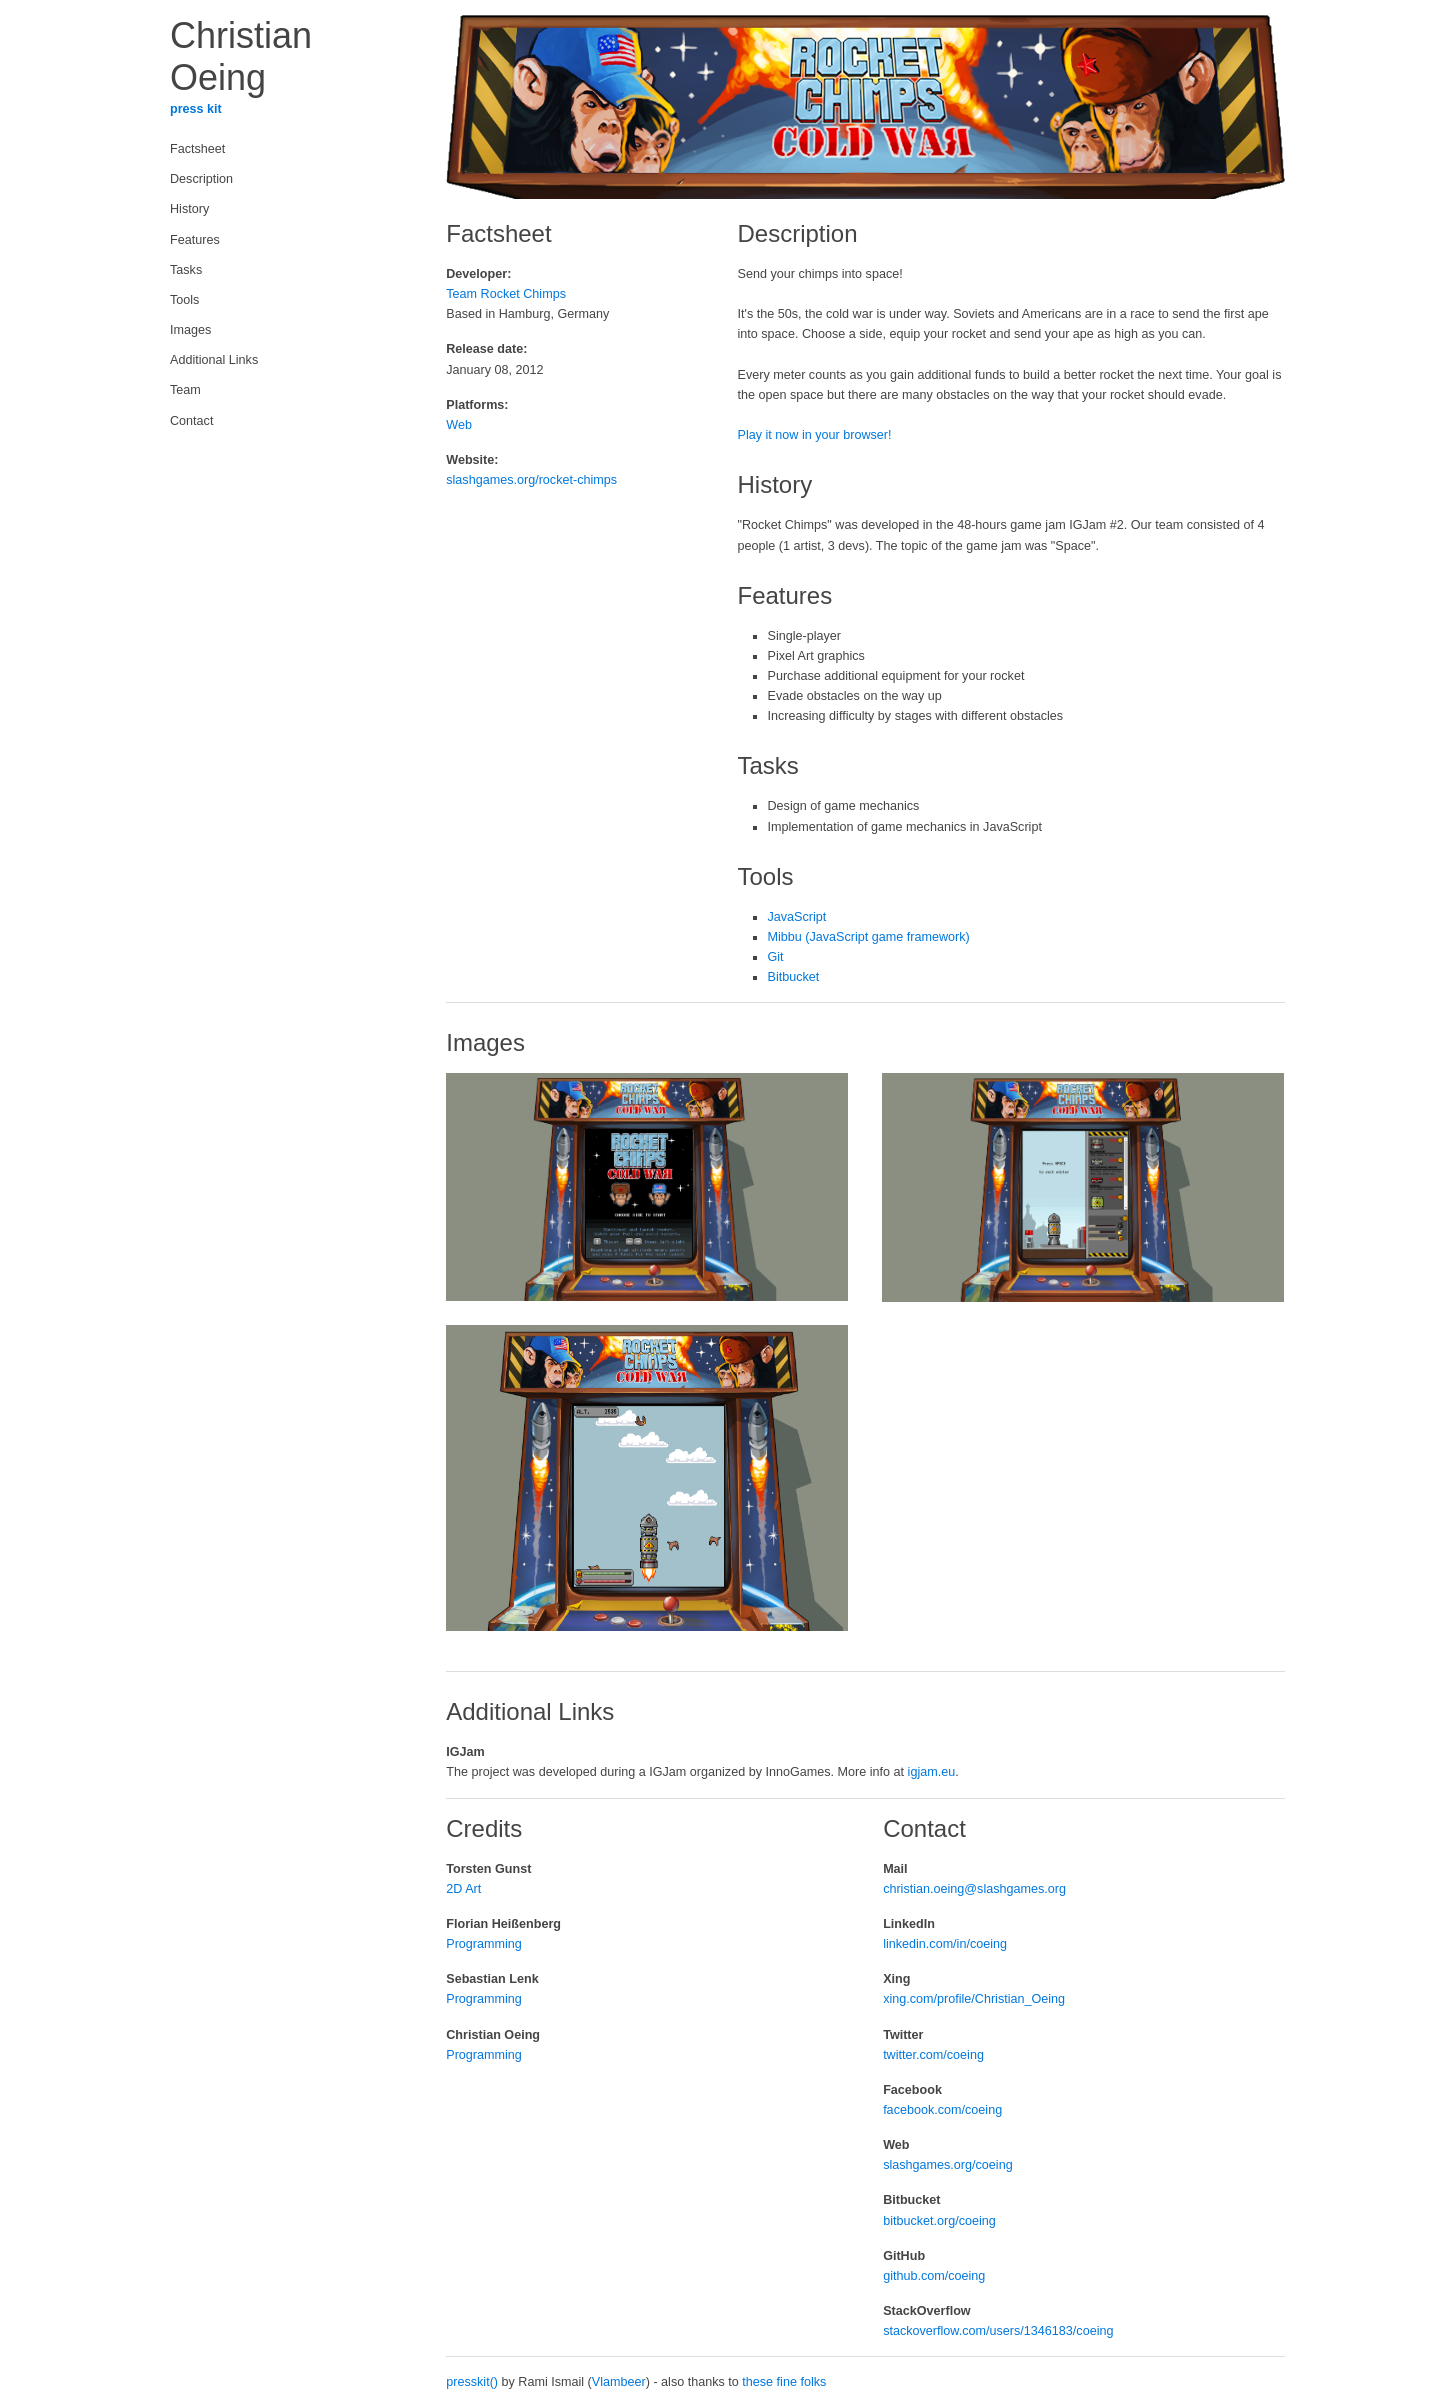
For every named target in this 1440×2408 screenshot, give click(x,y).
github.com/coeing (934, 2276)
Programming (484, 1944)
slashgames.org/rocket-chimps (531, 480)
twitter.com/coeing (933, 2055)
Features (195, 240)
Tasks (186, 270)
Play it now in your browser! (814, 435)
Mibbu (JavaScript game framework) (868, 937)
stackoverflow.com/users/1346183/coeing (998, 2331)
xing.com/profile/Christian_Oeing (974, 1999)
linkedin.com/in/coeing (945, 1944)
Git (775, 957)
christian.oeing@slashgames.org (974, 1889)
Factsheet (197, 149)
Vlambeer (619, 2382)
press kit (196, 109)
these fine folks (784, 2382)
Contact (191, 421)
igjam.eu (932, 1772)
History (189, 209)
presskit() (472, 2382)
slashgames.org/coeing (948, 2165)
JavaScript (796, 917)
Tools (184, 300)
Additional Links (214, 360)
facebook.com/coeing (942, 2110)
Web (459, 425)
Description (201, 179)
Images (190, 330)
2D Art (463, 1889)
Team (185, 390)
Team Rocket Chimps (506, 294)
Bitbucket (793, 977)
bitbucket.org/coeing (939, 2221)
